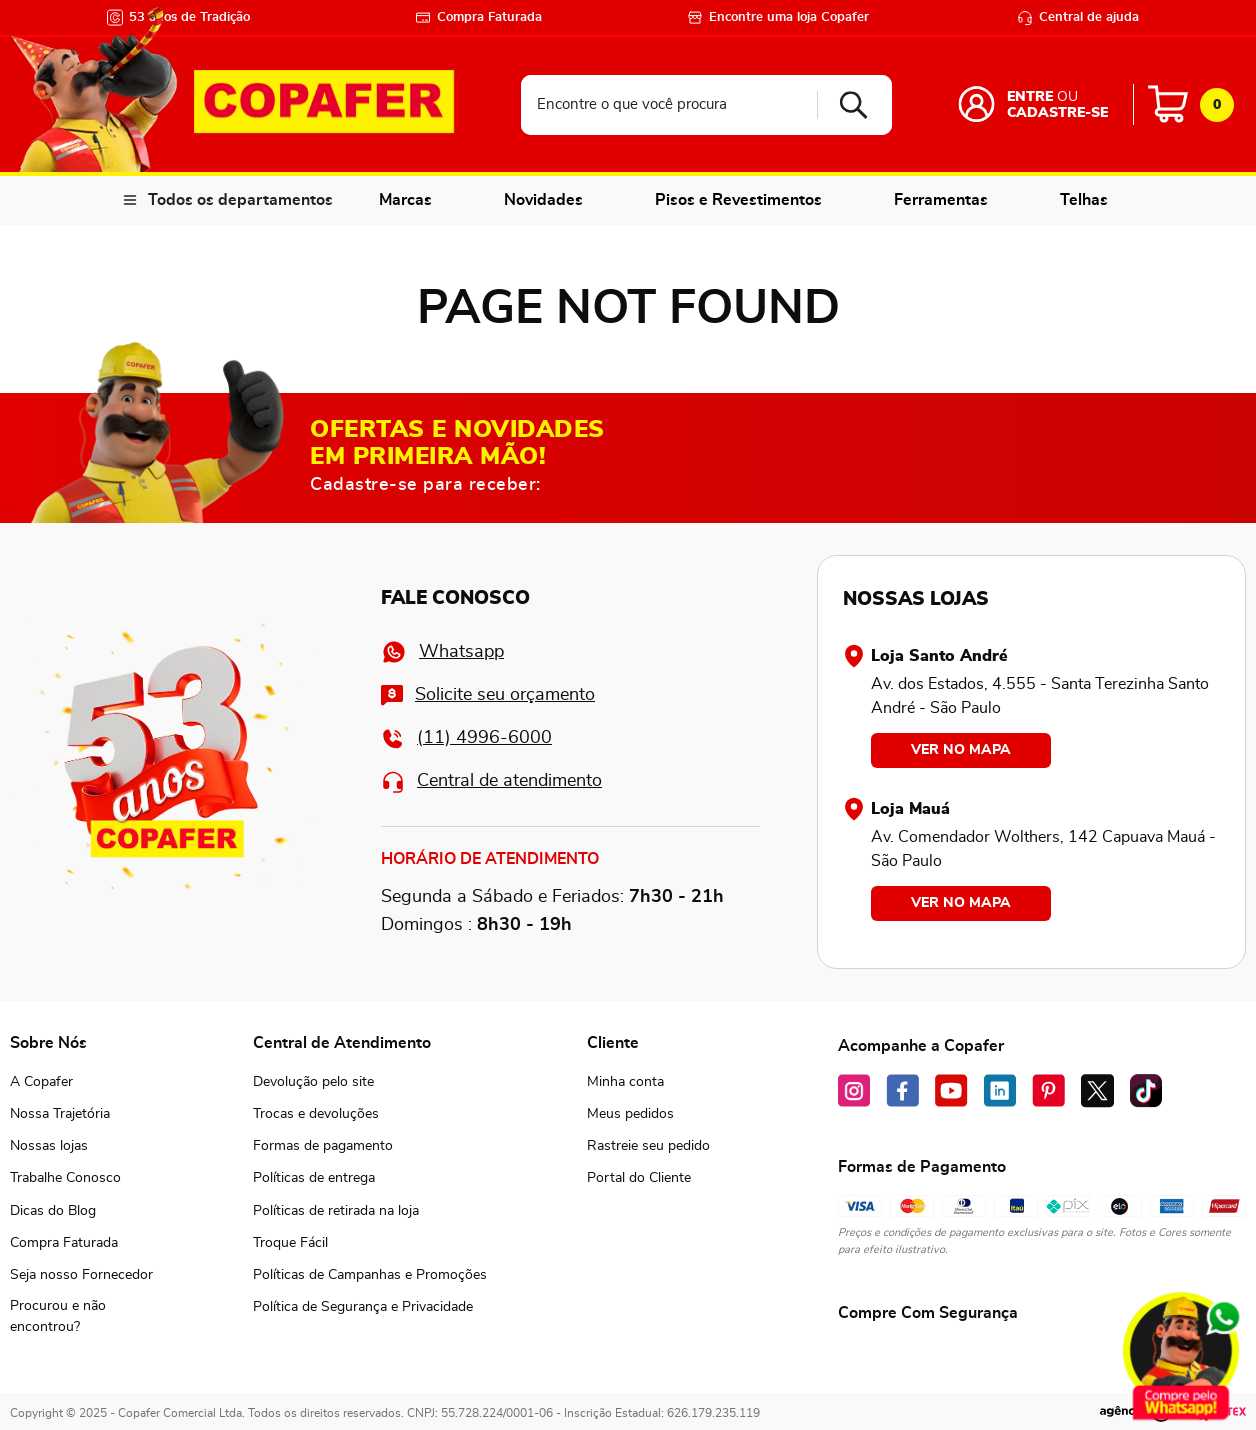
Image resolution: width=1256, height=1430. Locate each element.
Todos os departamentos (240, 200)
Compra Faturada (478, 17)
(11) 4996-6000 (466, 738)
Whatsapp (442, 652)
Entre (1030, 97)
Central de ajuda (1078, 17)
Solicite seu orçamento (488, 695)
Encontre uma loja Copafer (778, 17)
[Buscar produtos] (846, 105)
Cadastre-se (1057, 113)
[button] (81, 1317)
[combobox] (706, 105)
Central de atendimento (491, 781)
